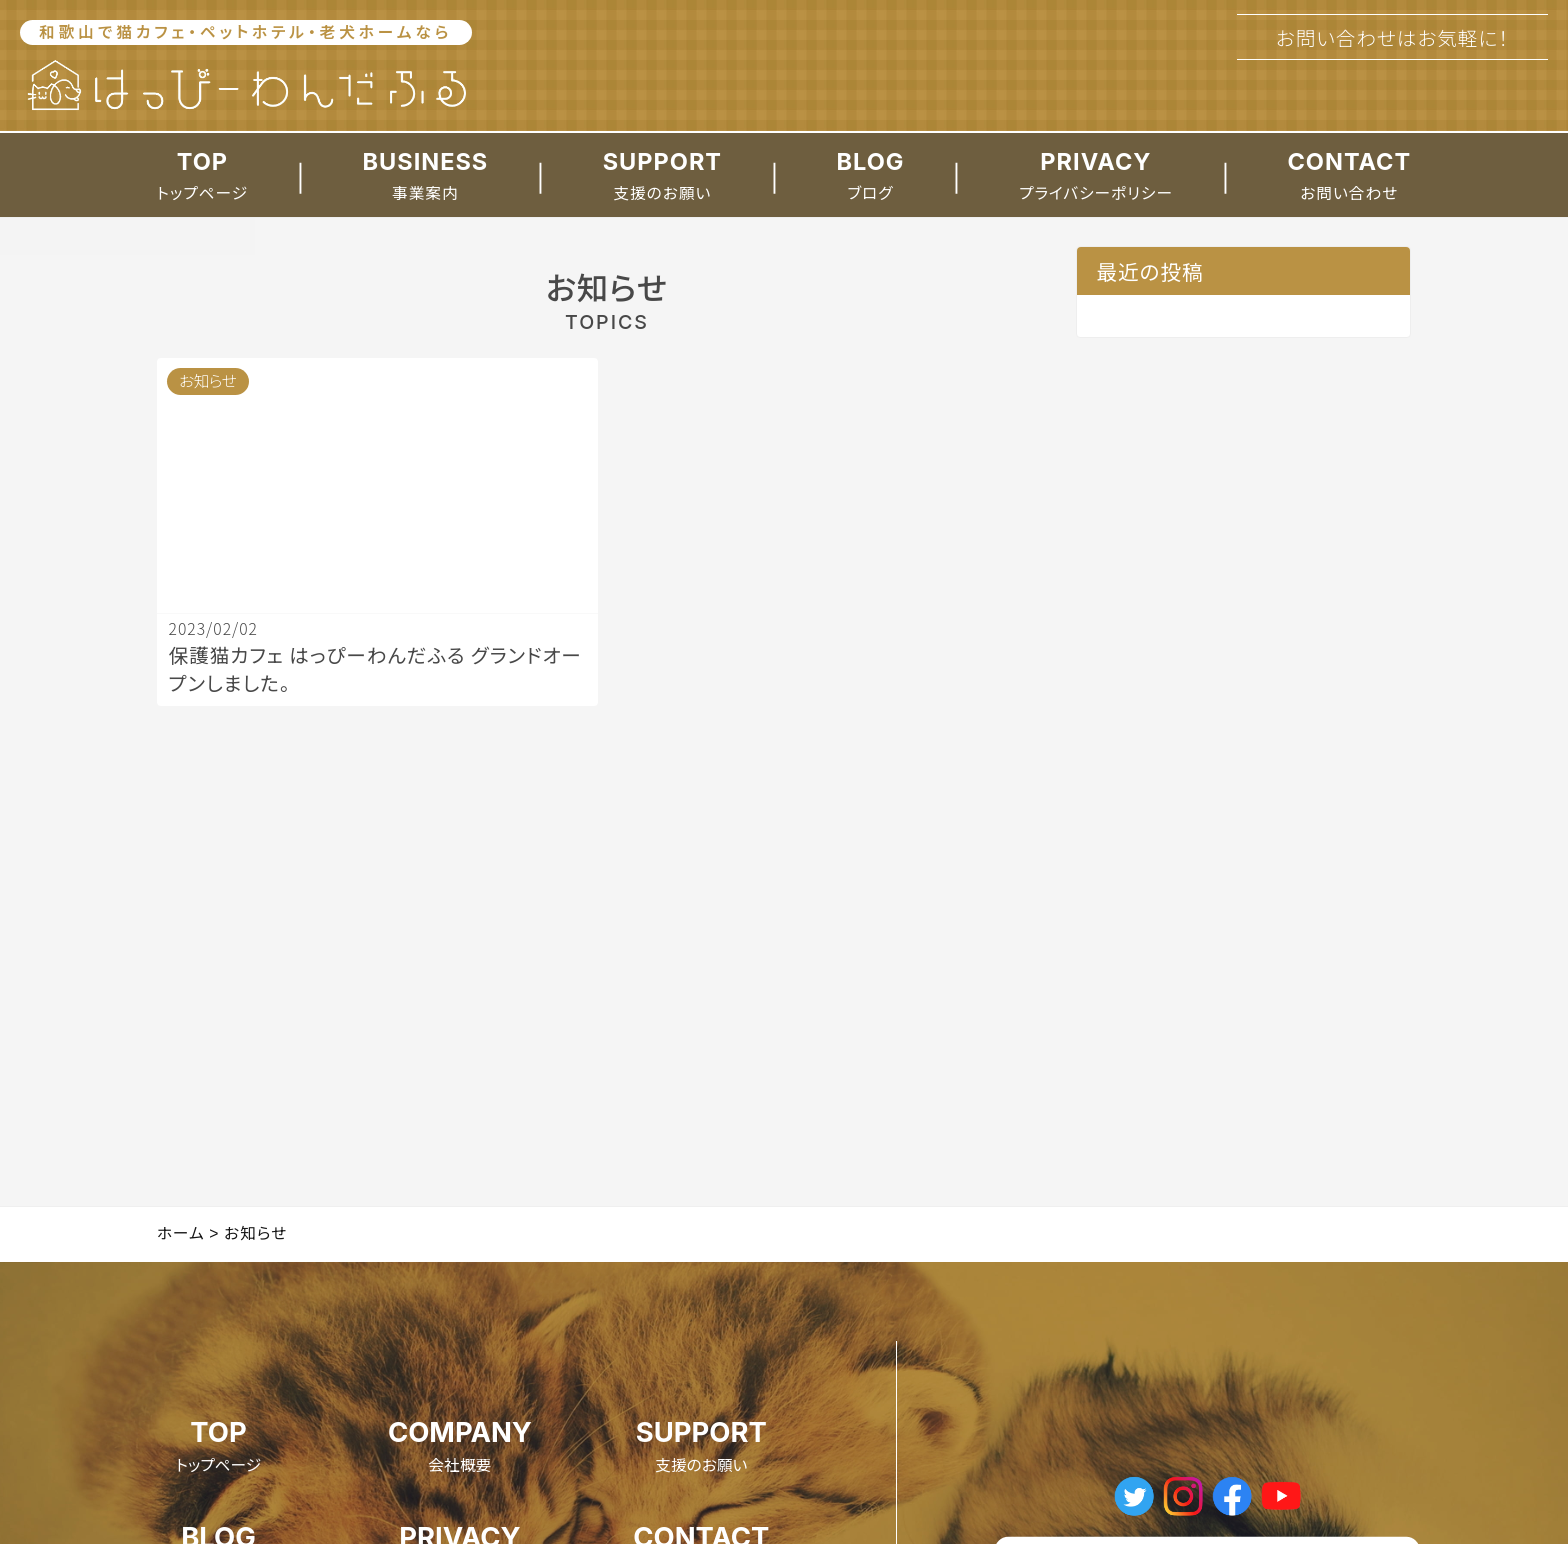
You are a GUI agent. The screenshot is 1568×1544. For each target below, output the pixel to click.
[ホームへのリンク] (246, 86)
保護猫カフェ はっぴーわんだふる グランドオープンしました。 (1236, 345)
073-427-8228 (1392, 89)
